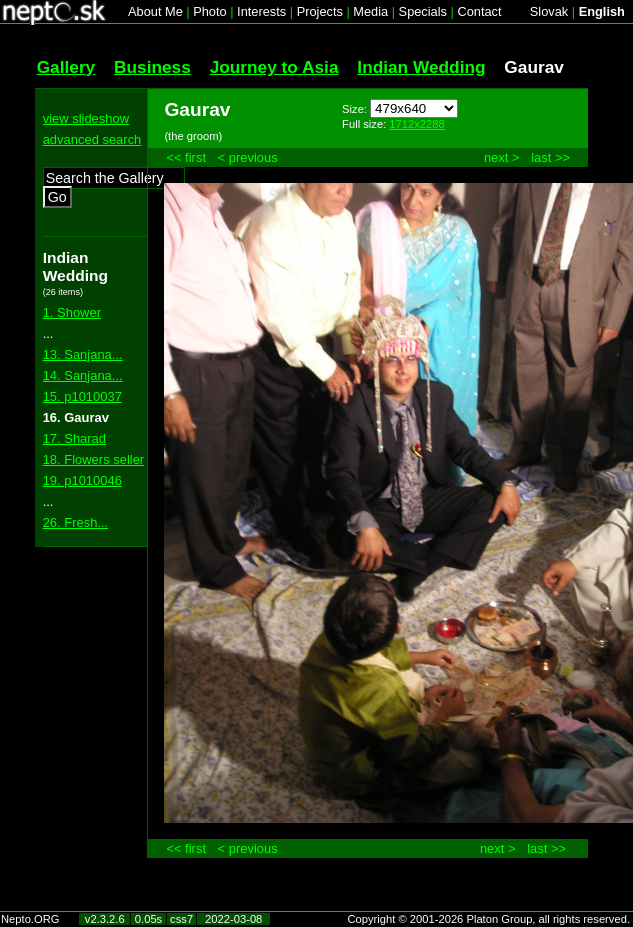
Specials (423, 11)
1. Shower (72, 312)
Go (57, 197)
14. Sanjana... (83, 375)
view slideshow (86, 118)
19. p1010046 (82, 480)
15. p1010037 (82, 396)
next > (502, 157)
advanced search (92, 139)
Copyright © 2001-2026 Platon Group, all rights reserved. (489, 919)
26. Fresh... (76, 522)
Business (152, 67)
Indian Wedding (421, 67)
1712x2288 (416, 124)
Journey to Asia (274, 67)
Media (370, 11)
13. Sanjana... (83, 354)
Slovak (549, 11)
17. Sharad (74, 438)
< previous (248, 157)
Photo (209, 11)
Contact (479, 11)
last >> (550, 157)
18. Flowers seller (94, 459)
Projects (320, 11)
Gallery (66, 67)
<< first (186, 157)
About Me (155, 11)
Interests (261, 11)
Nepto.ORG (30, 919)
